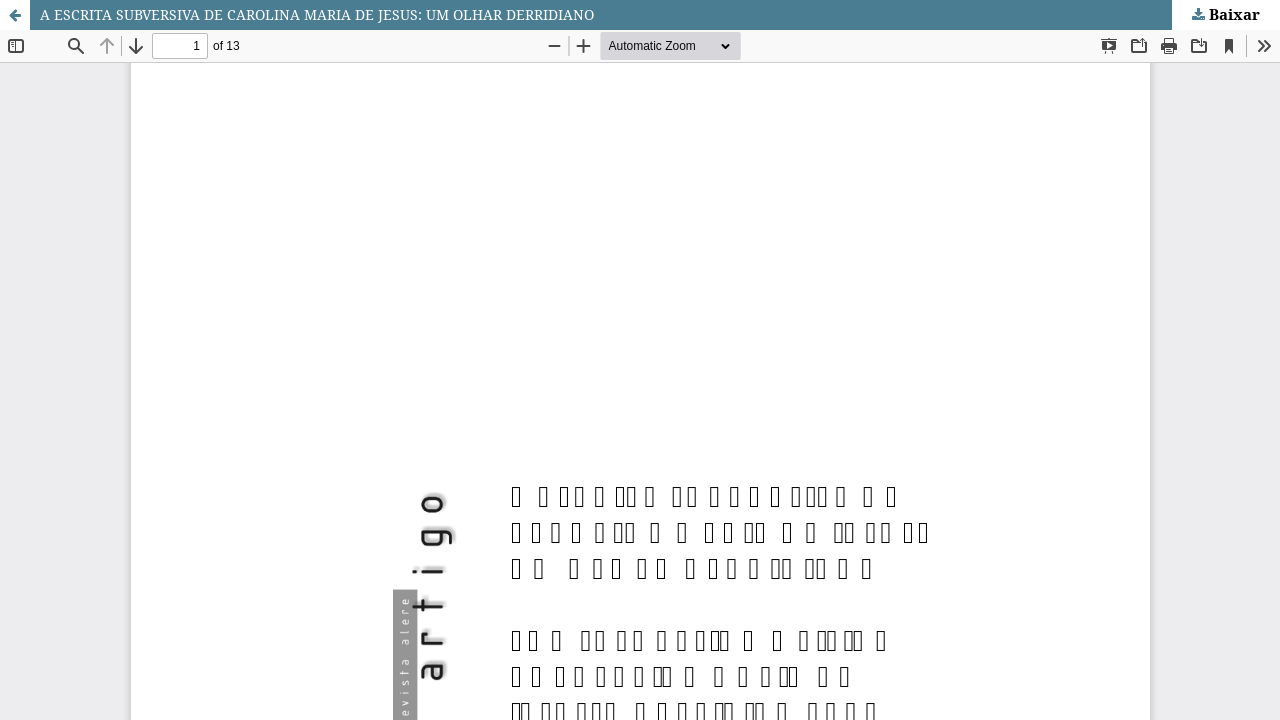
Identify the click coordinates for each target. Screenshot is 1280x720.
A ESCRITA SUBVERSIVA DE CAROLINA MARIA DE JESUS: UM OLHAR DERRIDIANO (317, 14)
